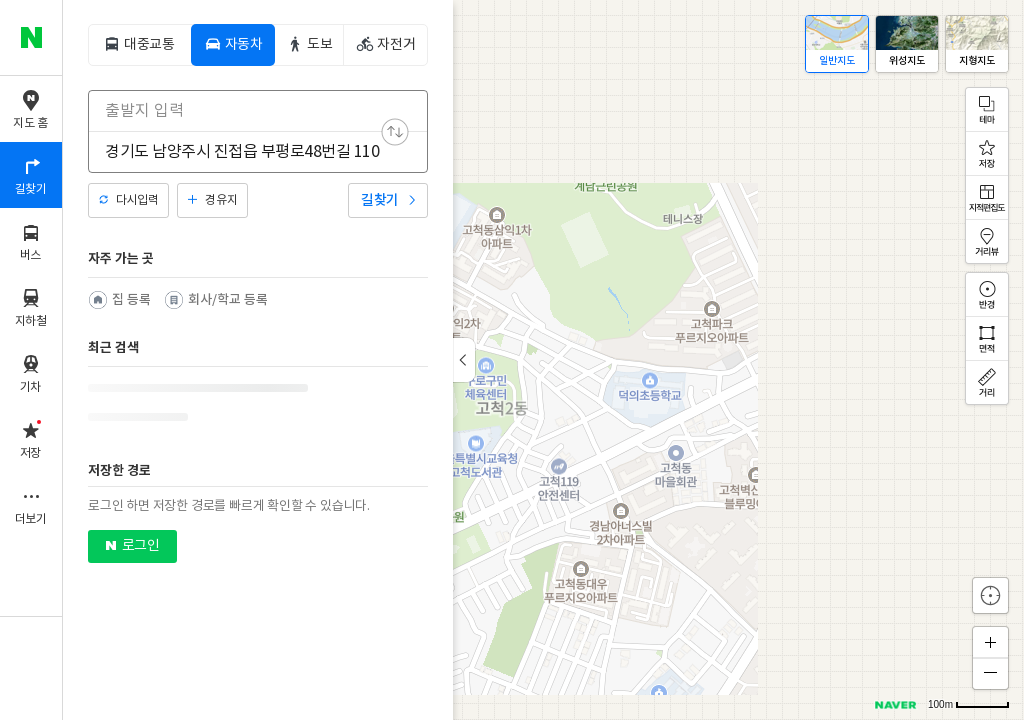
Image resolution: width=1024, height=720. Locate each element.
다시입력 (137, 200)
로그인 (140, 546)
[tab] (139, 45)
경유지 (221, 200)
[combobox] (245, 111)
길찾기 (380, 200)
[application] (543, 360)
